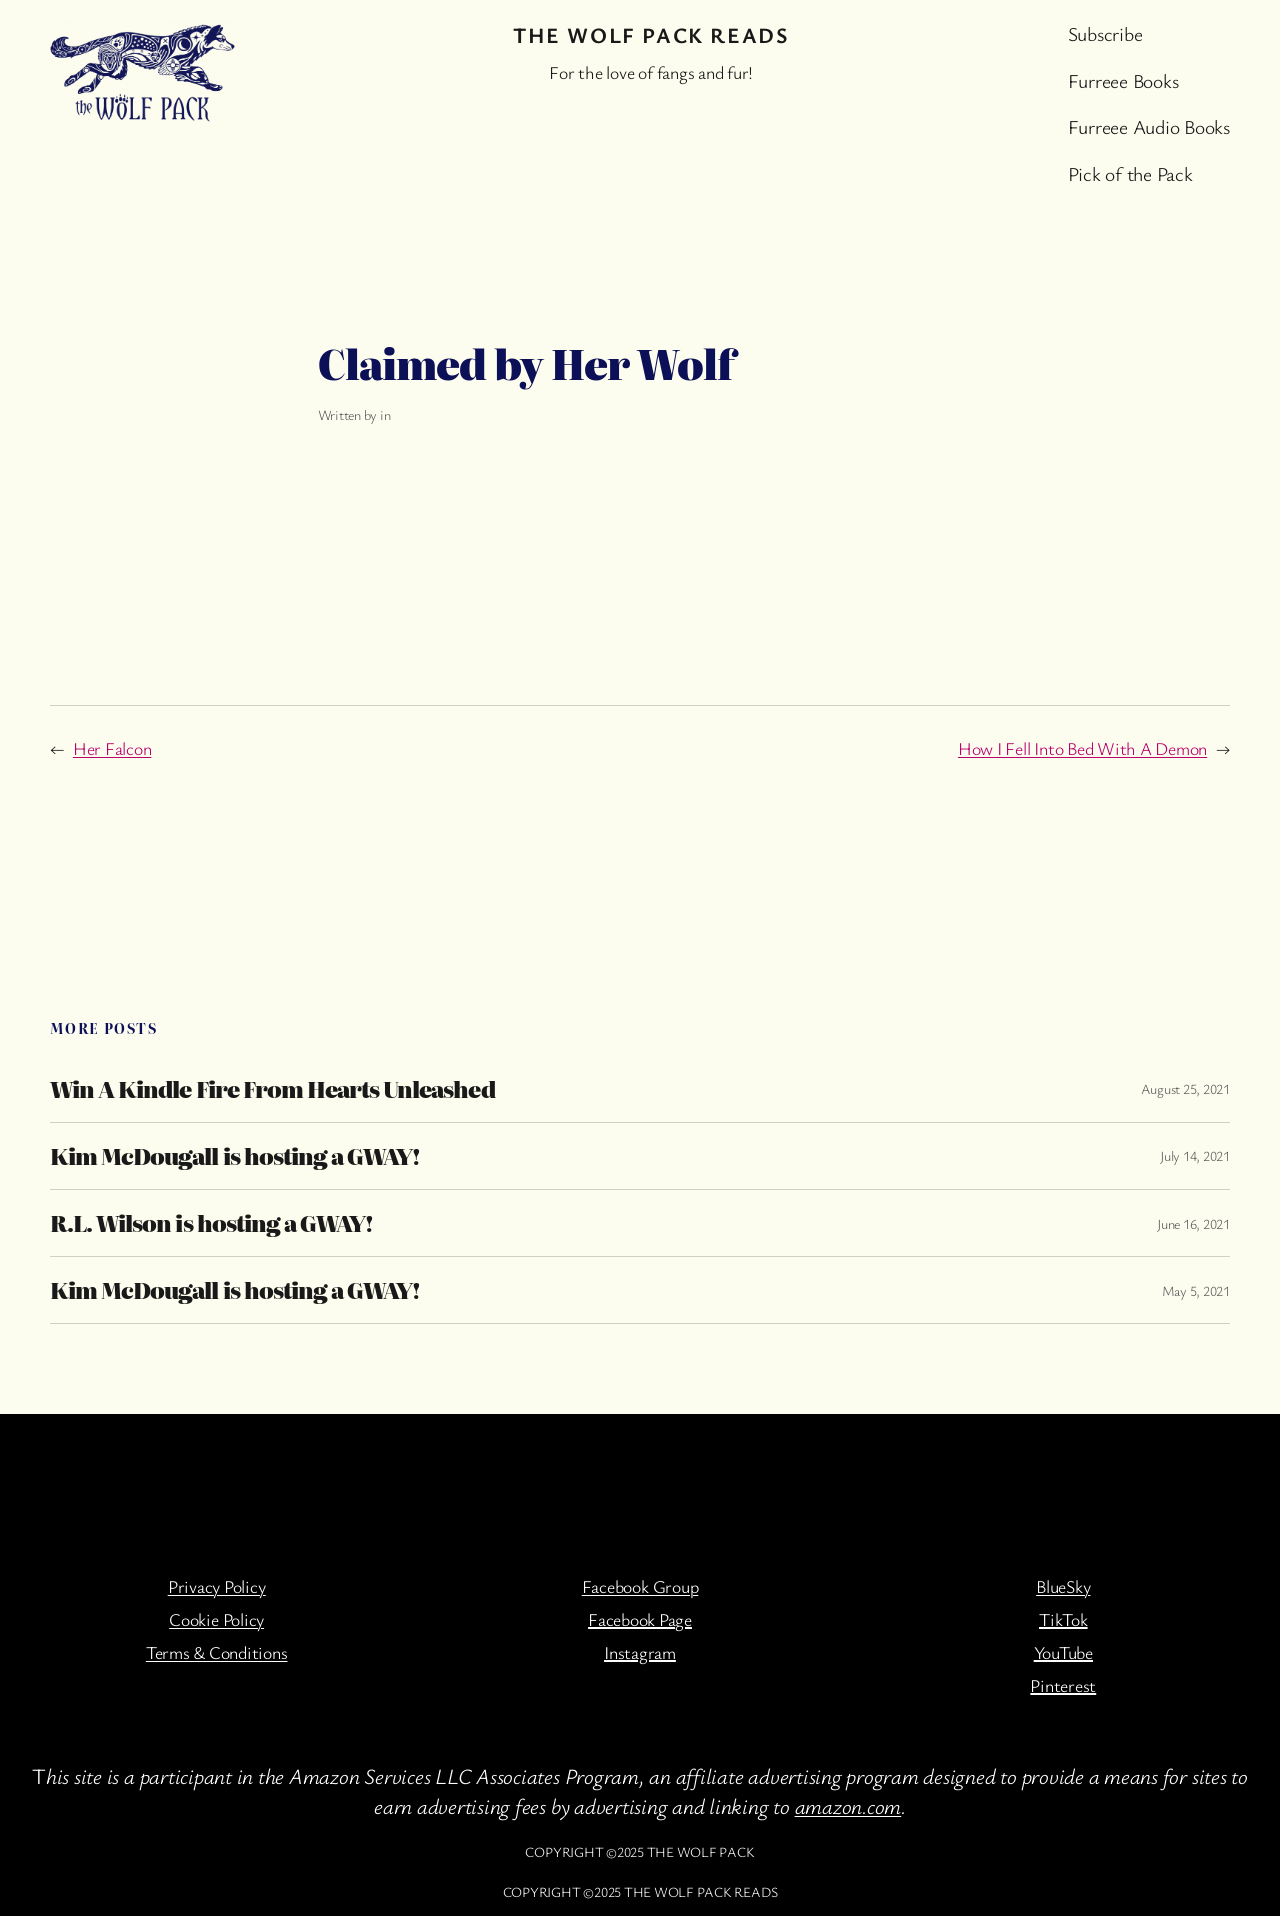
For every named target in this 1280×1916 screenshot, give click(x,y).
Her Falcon (112, 748)
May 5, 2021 (1196, 1290)
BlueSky (1063, 1586)
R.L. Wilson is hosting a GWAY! (211, 1223)
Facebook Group (640, 1586)
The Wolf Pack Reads (651, 34)
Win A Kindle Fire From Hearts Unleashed (272, 1089)
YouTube (1063, 1652)
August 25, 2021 (1185, 1088)
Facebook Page (640, 1619)
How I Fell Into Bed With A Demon (1082, 748)
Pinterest (1063, 1685)
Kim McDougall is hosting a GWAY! (235, 1156)
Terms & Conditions (217, 1652)
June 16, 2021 (1193, 1223)
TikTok (1063, 1619)
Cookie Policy (216, 1619)
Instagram (640, 1652)
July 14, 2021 (1195, 1155)
